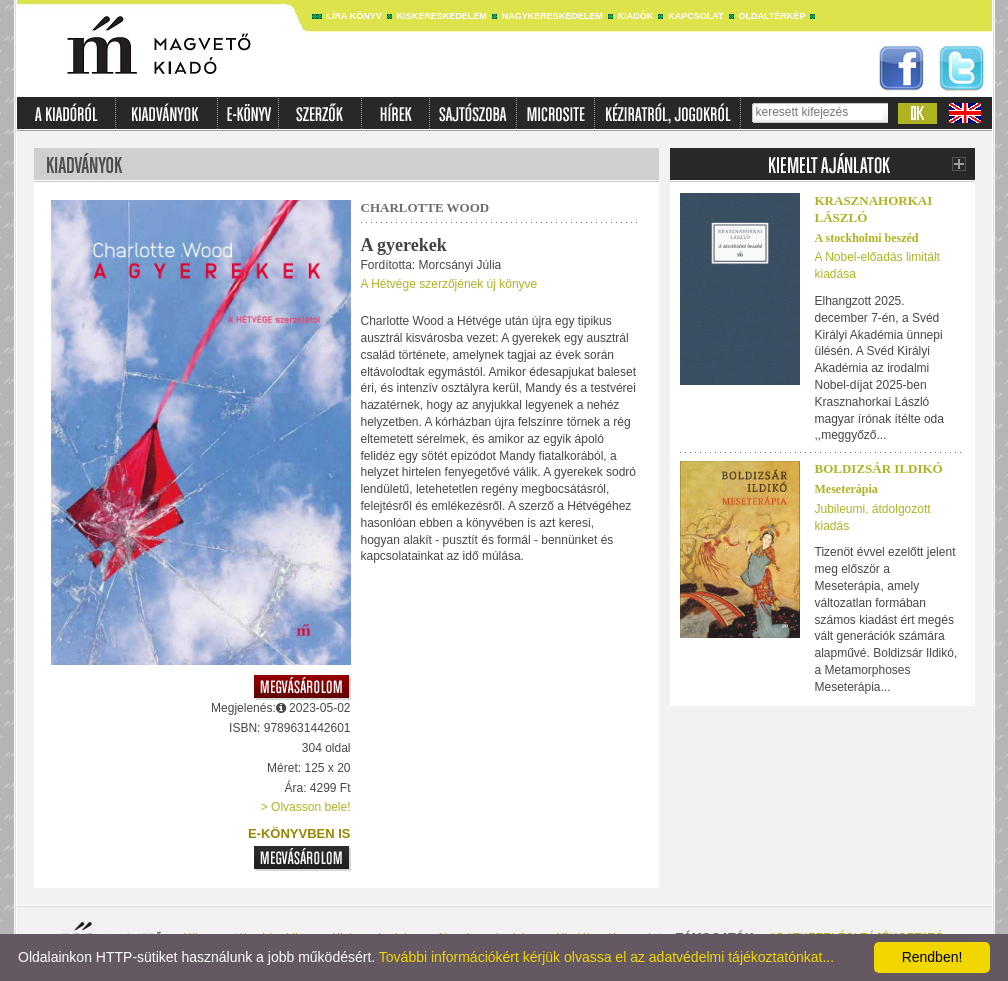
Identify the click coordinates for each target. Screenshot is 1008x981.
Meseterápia (846, 489)
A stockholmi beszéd (867, 238)
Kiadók (636, 16)
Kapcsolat (695, 16)
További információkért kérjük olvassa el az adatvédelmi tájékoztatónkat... (606, 957)
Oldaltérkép (772, 16)
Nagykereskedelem (552, 16)
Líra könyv (354, 16)
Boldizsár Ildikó (879, 468)
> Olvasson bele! (306, 807)
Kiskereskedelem (442, 16)
